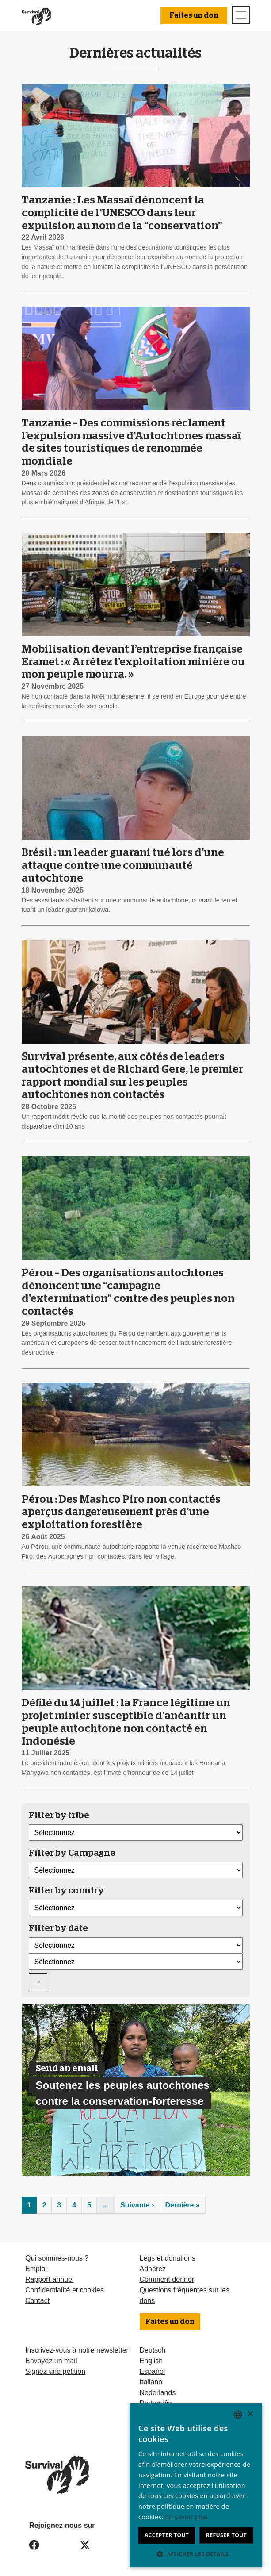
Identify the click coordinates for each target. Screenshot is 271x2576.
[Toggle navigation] (241, 15)
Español (152, 2371)
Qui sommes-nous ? (56, 2258)
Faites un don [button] (193, 15)
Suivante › (137, 2205)
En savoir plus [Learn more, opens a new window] (186, 2517)
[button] (195, 2553)
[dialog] (196, 2485)
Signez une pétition (55, 2371)
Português (156, 2403)
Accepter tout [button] (167, 2535)
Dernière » (182, 2205)
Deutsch (153, 2350)
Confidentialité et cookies (64, 2290)
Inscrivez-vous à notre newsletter (77, 2350)
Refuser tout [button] (226, 2535)
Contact (37, 2300)
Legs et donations (167, 2258)
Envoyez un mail (51, 2361)
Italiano (151, 2382)
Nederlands (158, 2392)
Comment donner (167, 2279)
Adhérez (153, 2269)
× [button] (250, 2414)
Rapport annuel (49, 2279)
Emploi (36, 2269)
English (151, 2361)
